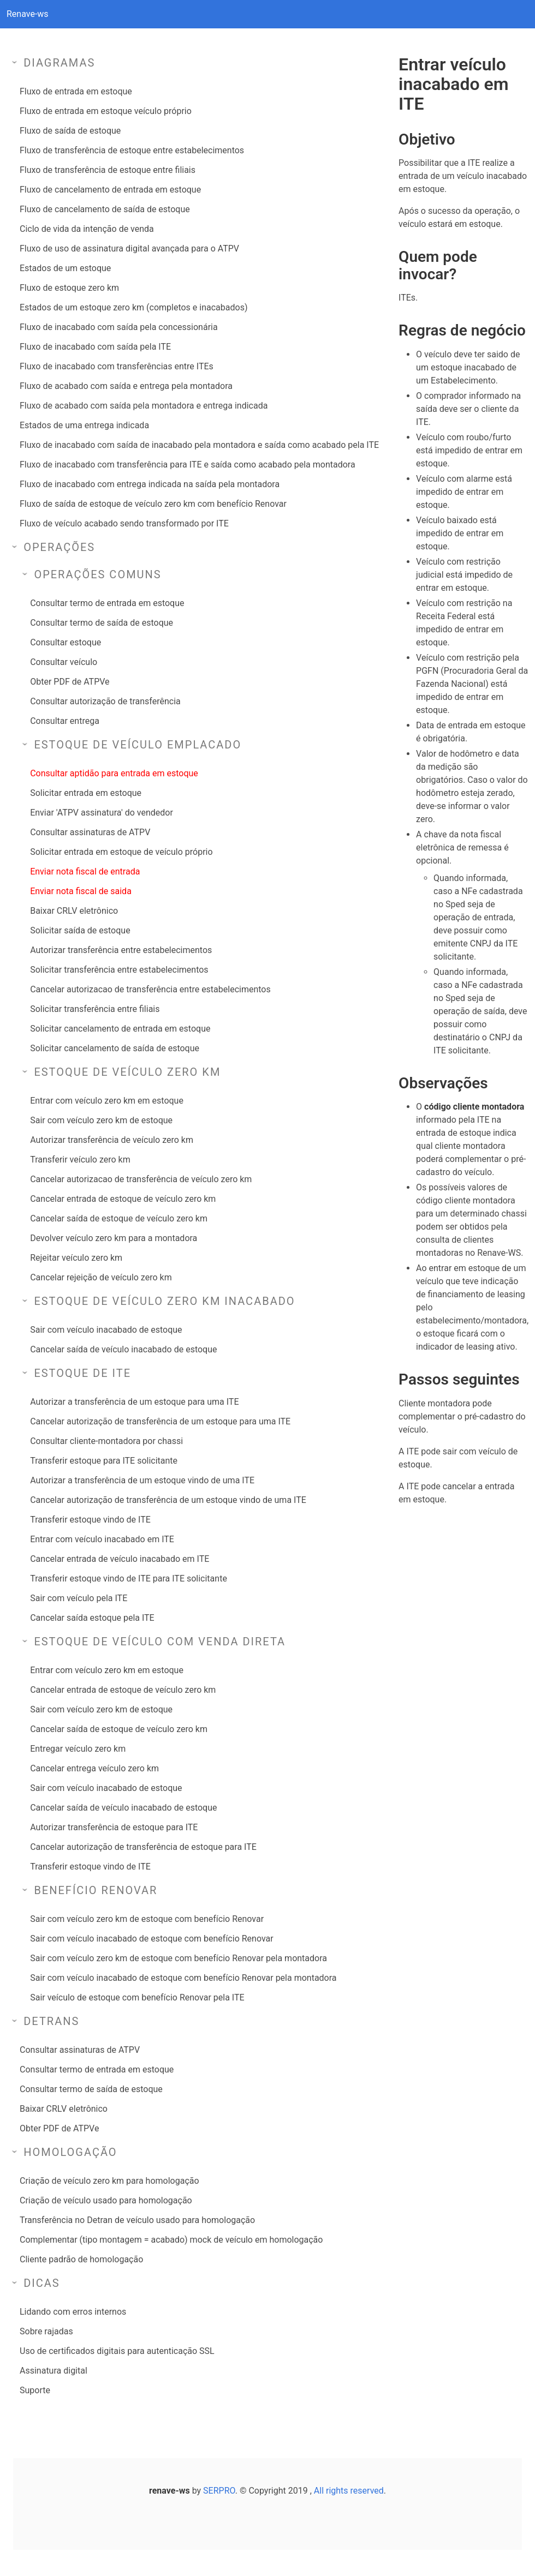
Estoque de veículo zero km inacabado (164, 1301)
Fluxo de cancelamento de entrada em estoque (110, 189)
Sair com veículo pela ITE (78, 1598)
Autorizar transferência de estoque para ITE (114, 1827)
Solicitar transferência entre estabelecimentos (119, 969)
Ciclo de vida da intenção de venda (87, 229)
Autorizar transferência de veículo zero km (111, 1140)
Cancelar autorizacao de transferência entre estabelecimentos (150, 989)
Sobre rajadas (46, 2331)
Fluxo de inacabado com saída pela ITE (95, 347)
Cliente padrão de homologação (81, 2259)
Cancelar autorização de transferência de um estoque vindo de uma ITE (168, 1500)
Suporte (35, 2390)
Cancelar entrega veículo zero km (94, 1768)
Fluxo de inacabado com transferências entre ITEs (116, 366)
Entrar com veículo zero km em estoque (106, 1100)
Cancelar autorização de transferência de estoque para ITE (143, 1847)
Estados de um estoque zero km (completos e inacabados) (133, 307)
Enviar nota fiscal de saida (81, 891)
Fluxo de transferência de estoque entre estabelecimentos (132, 150)
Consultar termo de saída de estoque (101, 623)
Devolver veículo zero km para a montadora (113, 1238)
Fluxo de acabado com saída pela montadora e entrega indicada (144, 405)
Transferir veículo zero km (80, 1159)
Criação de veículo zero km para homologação (109, 2181)
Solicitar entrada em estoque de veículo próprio (121, 852)
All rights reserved (349, 2490)
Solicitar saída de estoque (80, 930)
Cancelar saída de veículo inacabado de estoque (123, 1349)
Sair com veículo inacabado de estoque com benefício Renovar (151, 1938)
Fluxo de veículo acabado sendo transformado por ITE (124, 523)
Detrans (51, 2021)
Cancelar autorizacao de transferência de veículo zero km (141, 1179)
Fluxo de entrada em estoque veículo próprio (106, 111)
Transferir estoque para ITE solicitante (103, 1460)
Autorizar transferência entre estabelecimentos (121, 950)
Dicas (41, 2283)
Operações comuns (97, 574)
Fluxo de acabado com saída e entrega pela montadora (126, 386)
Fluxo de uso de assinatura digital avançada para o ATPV (129, 248)
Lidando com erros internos (73, 2312)
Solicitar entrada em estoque (85, 793)
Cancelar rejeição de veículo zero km (100, 1277)
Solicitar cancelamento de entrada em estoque (120, 1028)
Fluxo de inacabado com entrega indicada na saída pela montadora (150, 484)
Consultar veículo (63, 662)
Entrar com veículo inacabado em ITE (102, 1539)
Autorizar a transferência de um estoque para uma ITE (134, 1402)
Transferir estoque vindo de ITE (90, 1519)
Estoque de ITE (82, 1373)
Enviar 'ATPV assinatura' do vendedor (101, 812)
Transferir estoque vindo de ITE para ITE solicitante (128, 1578)
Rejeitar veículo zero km (76, 1258)
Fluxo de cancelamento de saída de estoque (105, 209)
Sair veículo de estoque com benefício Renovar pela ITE (137, 1997)
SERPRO (219, 2490)
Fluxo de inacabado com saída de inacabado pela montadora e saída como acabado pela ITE (199, 445)
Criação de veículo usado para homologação (106, 2200)
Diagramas (59, 62)
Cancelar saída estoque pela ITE (92, 1618)
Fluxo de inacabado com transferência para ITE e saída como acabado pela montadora (187, 464)
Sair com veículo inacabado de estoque (106, 1330)
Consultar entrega (64, 721)
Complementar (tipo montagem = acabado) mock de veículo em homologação (171, 2239)
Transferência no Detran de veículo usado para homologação (137, 2220)
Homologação (70, 2152)
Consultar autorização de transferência (105, 701)
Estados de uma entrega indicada (84, 425)
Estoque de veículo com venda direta (160, 1641)
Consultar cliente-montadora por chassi (106, 1441)
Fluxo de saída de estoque (70, 130)
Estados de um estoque (65, 268)
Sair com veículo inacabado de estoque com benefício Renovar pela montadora (183, 1978)
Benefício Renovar (95, 1890)
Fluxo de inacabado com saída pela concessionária (119, 327)
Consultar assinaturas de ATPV (90, 832)
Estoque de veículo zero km (127, 1072)
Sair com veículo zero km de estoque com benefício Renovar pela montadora (178, 1958)
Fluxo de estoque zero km (69, 288)
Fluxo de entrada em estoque (76, 91)
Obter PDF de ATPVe (69, 681)
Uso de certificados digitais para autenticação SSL (117, 2351)
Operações (59, 547)
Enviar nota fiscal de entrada (85, 871)
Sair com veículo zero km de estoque (101, 1120)
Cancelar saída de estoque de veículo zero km (118, 1218)
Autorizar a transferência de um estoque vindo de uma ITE (142, 1480)
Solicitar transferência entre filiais (94, 1009)
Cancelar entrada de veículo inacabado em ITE (119, 1559)
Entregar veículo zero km (78, 1749)
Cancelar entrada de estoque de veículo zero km (123, 1199)
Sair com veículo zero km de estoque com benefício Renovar (147, 1919)
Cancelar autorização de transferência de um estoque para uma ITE (160, 1421)
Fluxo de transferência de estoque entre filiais (107, 170)
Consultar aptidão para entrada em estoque (114, 773)
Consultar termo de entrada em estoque (107, 603)
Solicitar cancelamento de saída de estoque (114, 1048)
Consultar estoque (65, 642)
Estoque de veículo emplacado (137, 744)
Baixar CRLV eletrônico (74, 911)
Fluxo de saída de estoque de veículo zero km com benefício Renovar (153, 504)
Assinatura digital (53, 2370)
